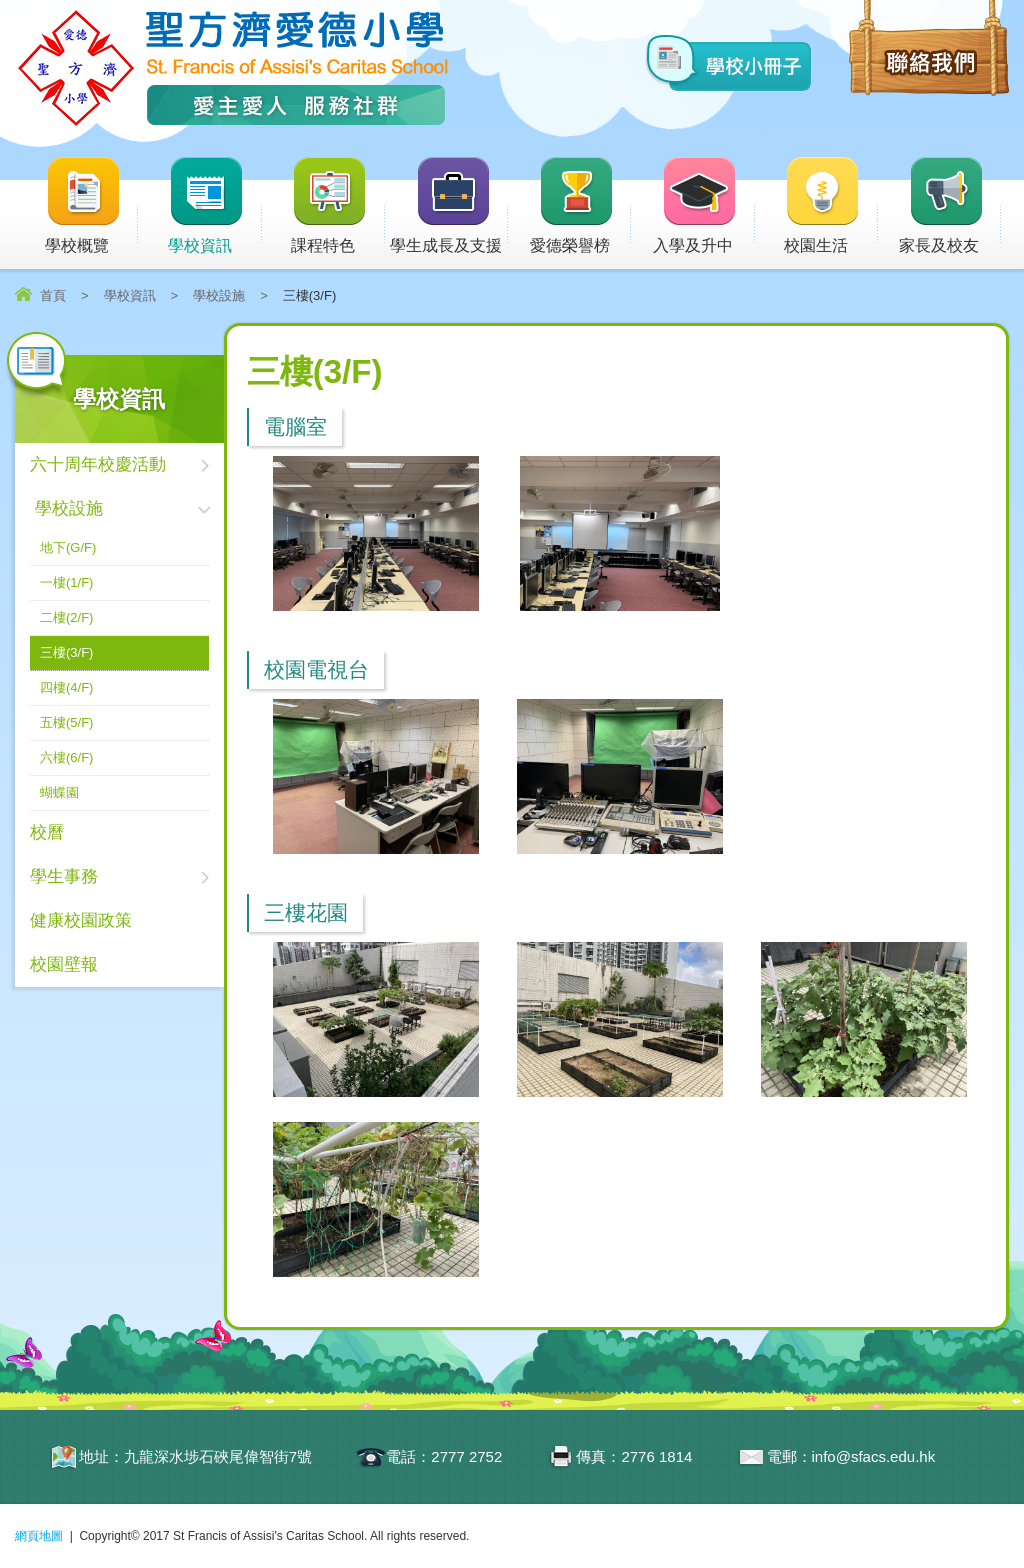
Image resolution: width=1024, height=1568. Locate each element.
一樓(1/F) (66, 582)
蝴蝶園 (59, 792)
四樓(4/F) (66, 687)
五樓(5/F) (66, 722)
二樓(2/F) (66, 617)
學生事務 (64, 876)
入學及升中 (704, 206)
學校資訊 (215, 206)
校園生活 (831, 206)
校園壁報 (64, 964)
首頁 (53, 295)
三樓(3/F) (66, 652)
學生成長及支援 (449, 206)
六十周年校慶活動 (98, 464)
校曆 (47, 832)
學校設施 (219, 295)
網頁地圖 (39, 1536)
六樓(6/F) (66, 757)
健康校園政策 (81, 920)
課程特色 (338, 206)
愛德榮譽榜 (572, 206)
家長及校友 (950, 206)
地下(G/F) (68, 547)
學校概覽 (92, 206)
